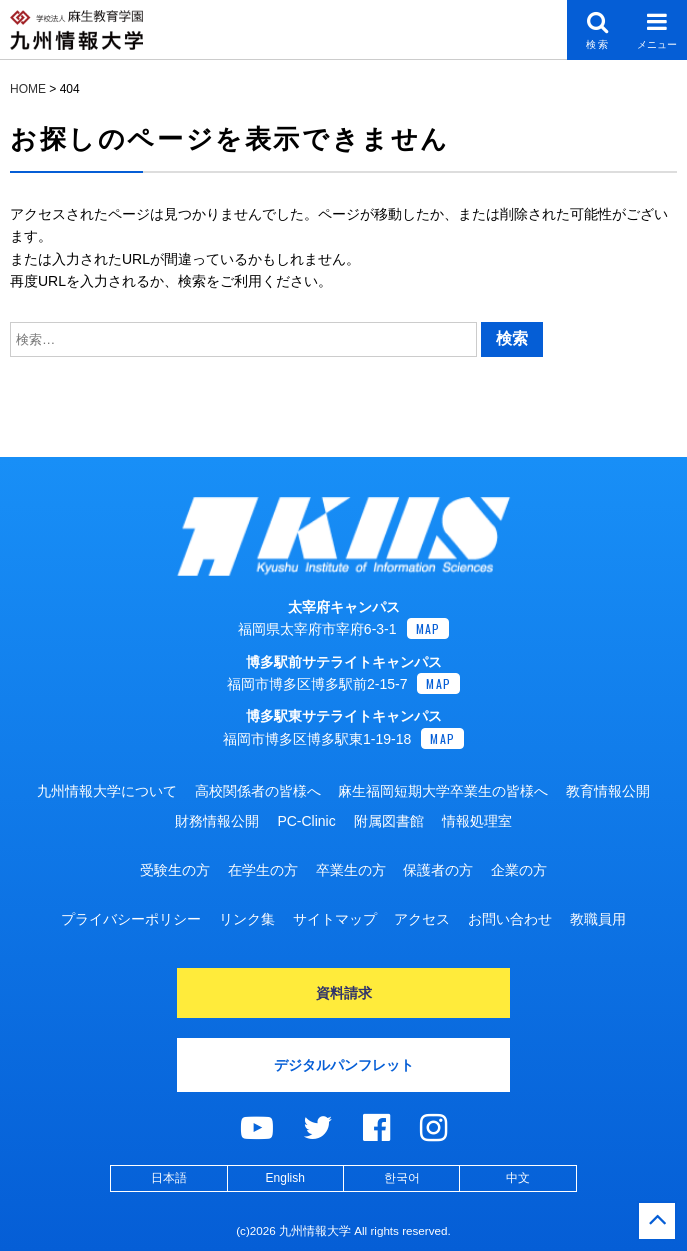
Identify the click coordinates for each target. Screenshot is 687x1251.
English (285, 1178)
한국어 (402, 1178)
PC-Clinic (306, 821)
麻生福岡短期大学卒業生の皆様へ (443, 791)
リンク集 (247, 919)
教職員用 (598, 919)
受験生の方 (175, 870)
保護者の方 (438, 870)
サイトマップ (335, 919)
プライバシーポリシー (131, 919)
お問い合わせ (510, 919)
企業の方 (519, 870)
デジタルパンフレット (344, 1065)
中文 (518, 1178)
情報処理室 (477, 821)
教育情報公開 (608, 791)
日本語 (169, 1178)
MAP (428, 628)
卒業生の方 (351, 870)
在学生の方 (263, 870)
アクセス (422, 919)
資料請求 (344, 993)
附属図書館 (389, 821)
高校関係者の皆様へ (258, 791)
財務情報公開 (217, 821)
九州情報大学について (107, 791)
